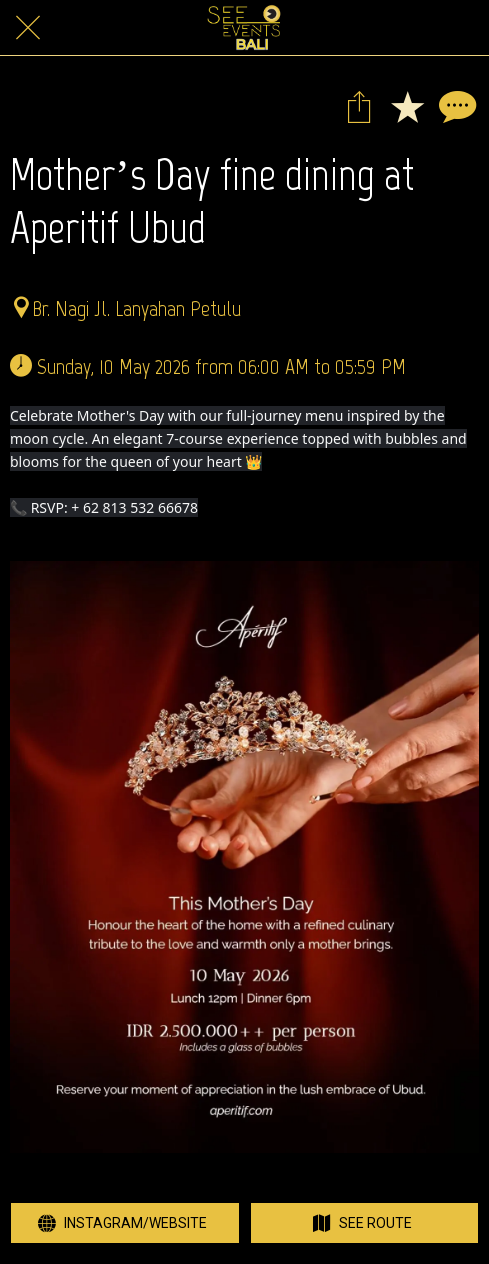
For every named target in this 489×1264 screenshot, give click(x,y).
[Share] (359, 106)
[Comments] (455, 106)
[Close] (28, 28)
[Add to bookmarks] (407, 106)
